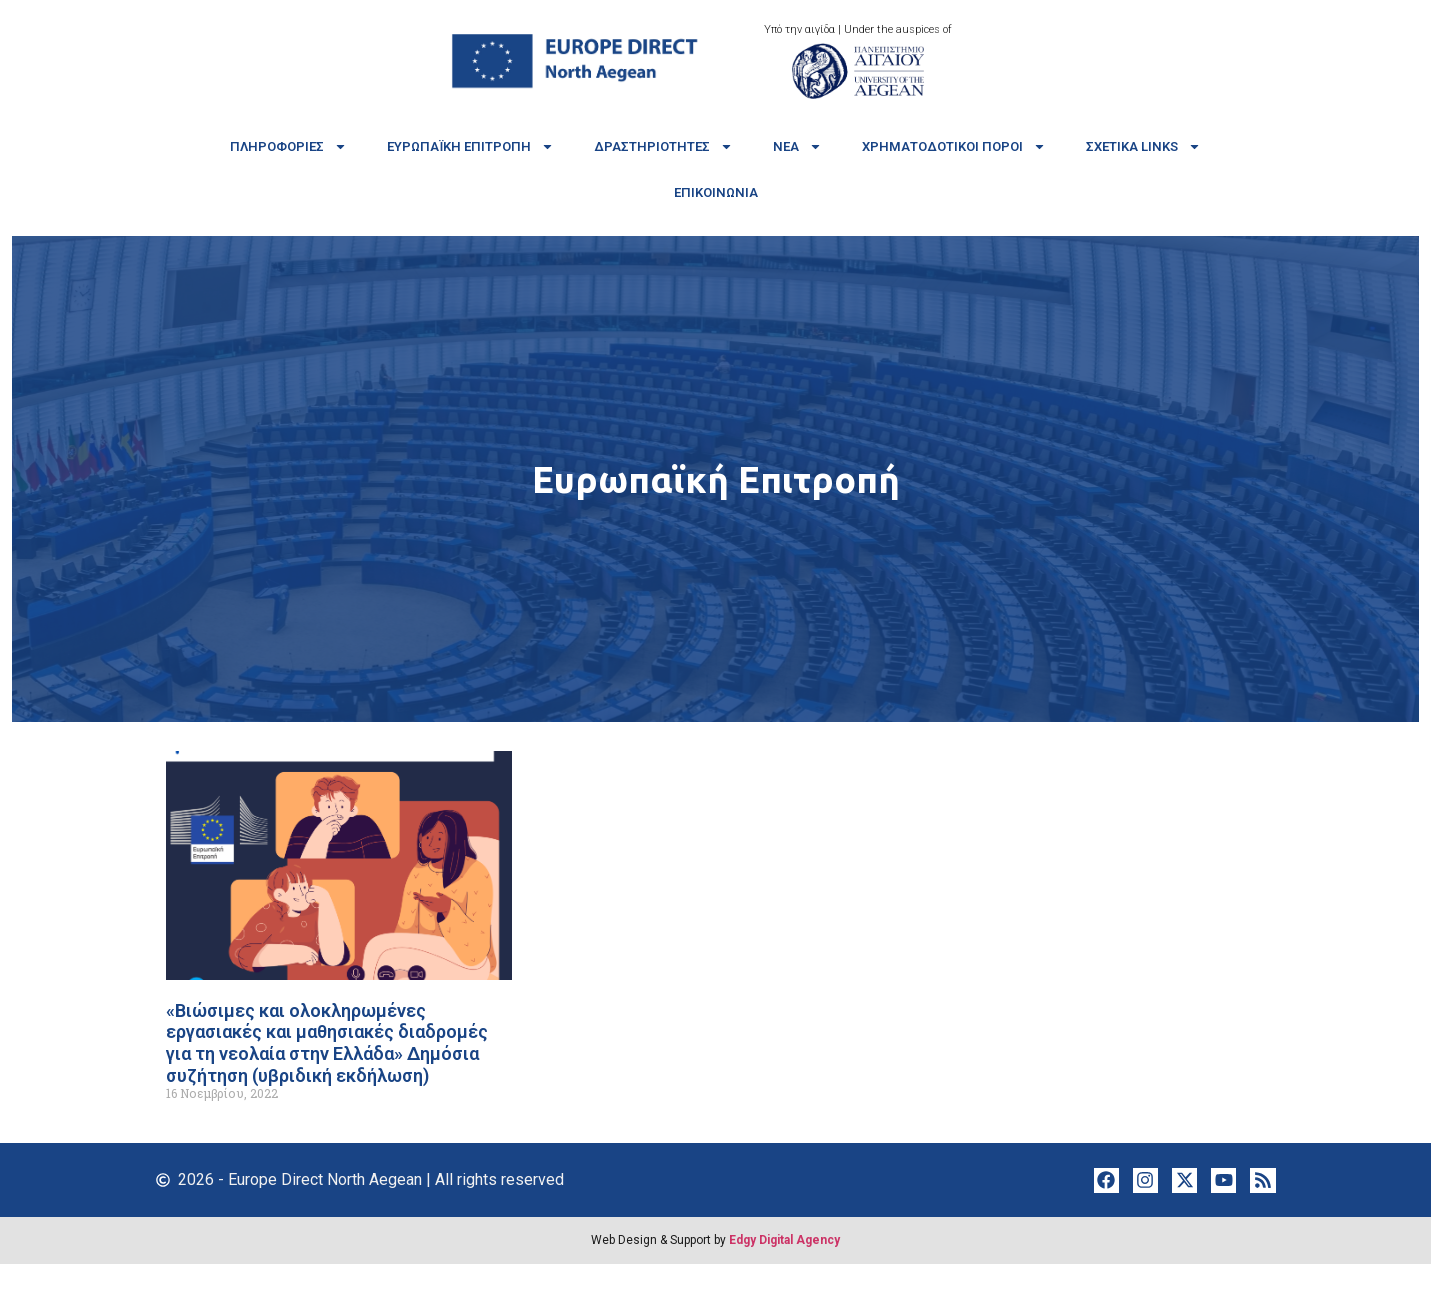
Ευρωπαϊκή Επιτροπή (470, 146)
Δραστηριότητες (663, 146)
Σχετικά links (1143, 146)
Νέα (797, 146)
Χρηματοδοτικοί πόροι (954, 146)
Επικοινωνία (716, 192)
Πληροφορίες (288, 146)
